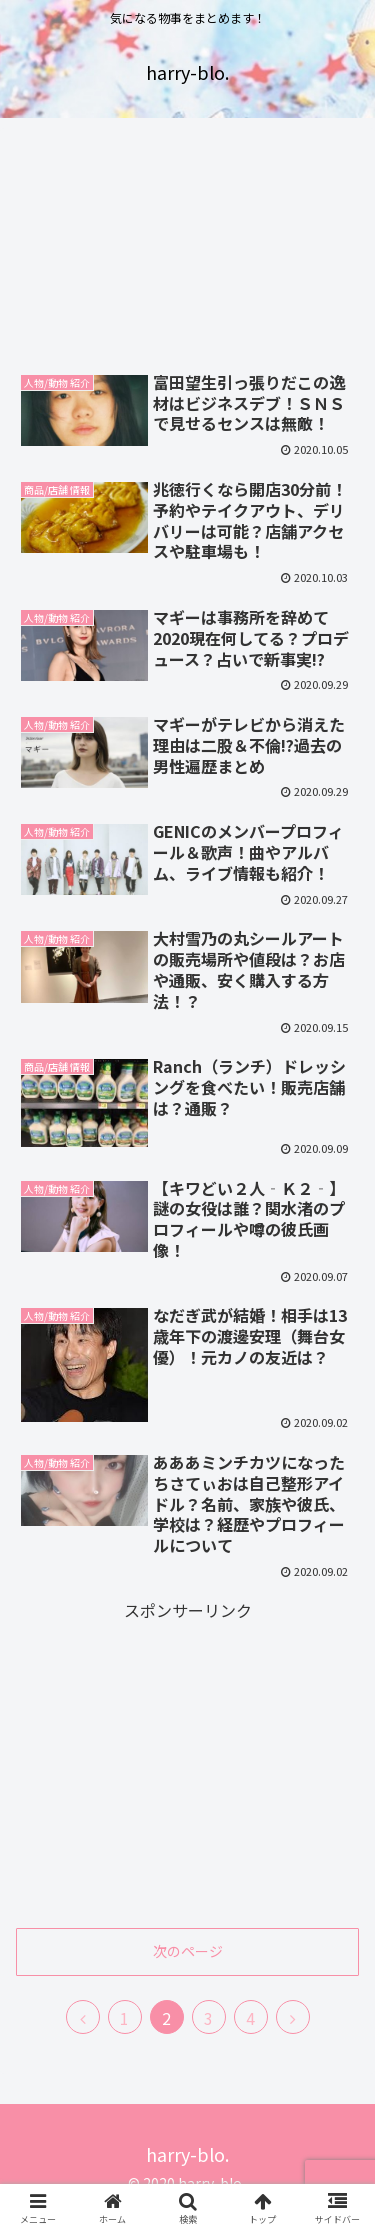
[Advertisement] (187, 244)
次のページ (188, 1951)
